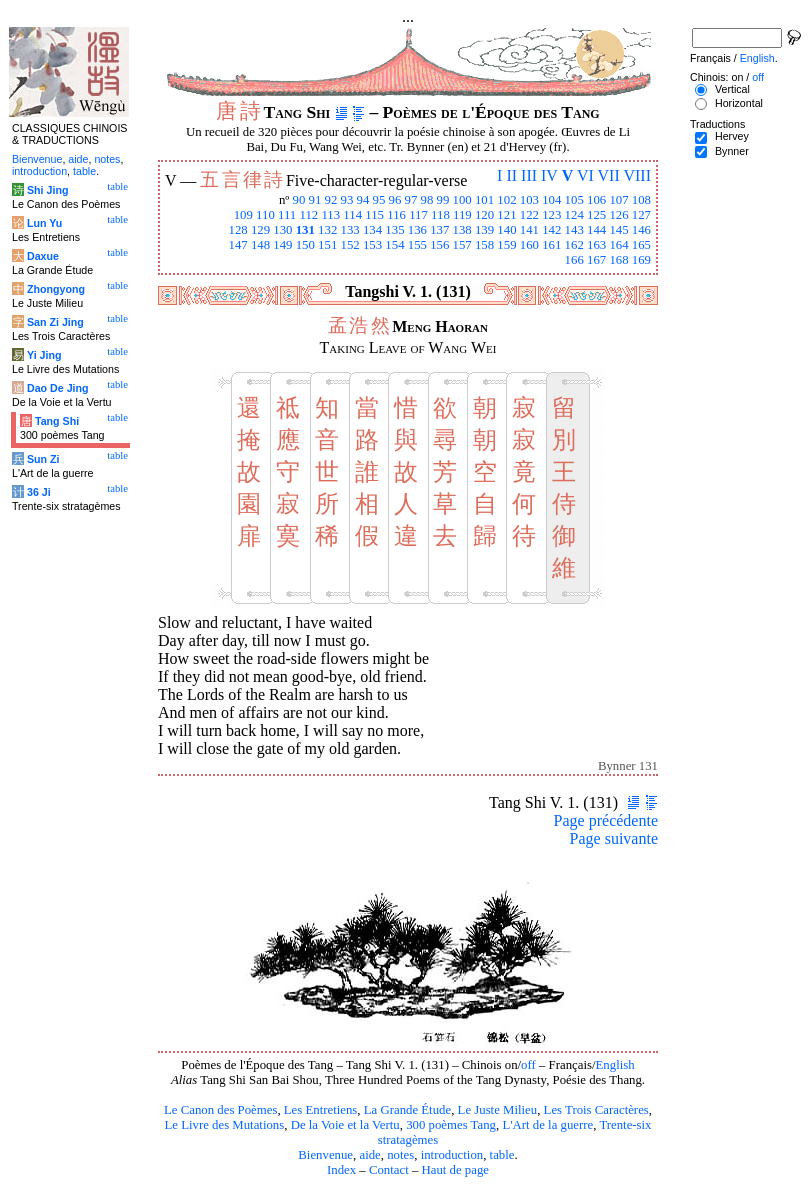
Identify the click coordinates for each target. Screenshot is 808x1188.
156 (439, 245)
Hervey (732, 136)
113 (330, 215)
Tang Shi (57, 421)
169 (641, 260)
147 (237, 245)
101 (484, 200)
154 (394, 245)
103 (529, 200)
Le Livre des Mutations (224, 1125)
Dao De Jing (58, 388)
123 (551, 215)
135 (394, 230)
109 (243, 215)
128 (237, 230)
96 (395, 200)
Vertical (732, 89)
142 (551, 230)
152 (350, 245)
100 (462, 200)
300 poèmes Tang (451, 1125)
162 (574, 245)
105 (574, 200)
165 (641, 245)
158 (484, 245)
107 (618, 200)
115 (374, 215)
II (511, 175)
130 (282, 230)
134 (372, 230)
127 (641, 215)
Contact (389, 1170)
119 (462, 215)
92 (331, 200)
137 (439, 230)
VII (609, 175)
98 (427, 200)
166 (574, 260)
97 (411, 200)
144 (596, 230)
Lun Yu (44, 223)
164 (618, 245)
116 (396, 215)
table (502, 1155)
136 (417, 230)
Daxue (43, 256)
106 (596, 200)
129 (260, 230)
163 (596, 245)
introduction (452, 1155)
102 (506, 200)
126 (618, 215)
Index (341, 1170)
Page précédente (606, 820)
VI (585, 175)
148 (260, 245)
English (615, 1065)
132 (327, 230)
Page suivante (614, 838)
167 (596, 260)
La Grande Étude (407, 1110)
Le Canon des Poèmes (220, 1110)
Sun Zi (43, 459)
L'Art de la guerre (547, 1125)
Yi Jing (44, 355)
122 (529, 215)
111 (287, 215)
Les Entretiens (321, 1110)
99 (443, 200)
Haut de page (456, 1170)
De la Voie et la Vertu (345, 1125)
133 (350, 230)
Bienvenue (325, 1155)
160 (529, 245)
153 (372, 245)
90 (299, 200)
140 (506, 230)
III (529, 175)
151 (327, 245)
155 (417, 245)
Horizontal (739, 103)
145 (618, 230)
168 (618, 260)
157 (462, 245)
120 (484, 215)
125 (596, 215)
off (528, 1065)
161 (551, 245)
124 (574, 215)
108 (641, 200)
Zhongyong (56, 289)
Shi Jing (47, 190)
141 (529, 230)
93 (347, 200)
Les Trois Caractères (596, 1110)
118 (440, 215)
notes (400, 1155)
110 (265, 215)
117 (418, 215)
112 (308, 215)
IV (549, 175)
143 (574, 230)
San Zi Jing (55, 322)
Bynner (732, 151)
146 (641, 230)
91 (315, 200)
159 (506, 245)
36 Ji (39, 492)
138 (462, 230)
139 (484, 230)
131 (305, 230)
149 (282, 245)
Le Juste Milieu (498, 1110)
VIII (637, 175)
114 (352, 215)
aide (369, 1155)
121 (506, 215)
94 (363, 200)
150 (305, 245)
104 (551, 200)
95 (379, 200)
